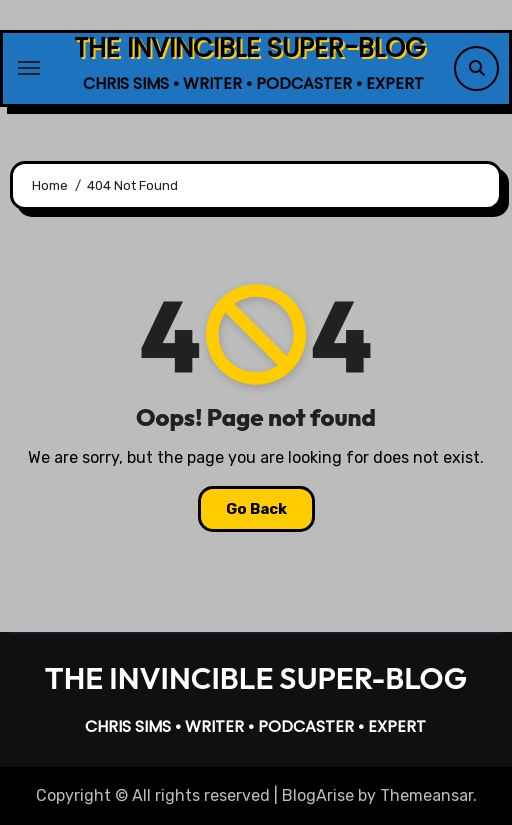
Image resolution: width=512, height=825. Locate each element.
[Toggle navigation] (29, 68)
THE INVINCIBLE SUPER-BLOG (249, 48)
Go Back (256, 509)
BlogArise (318, 795)
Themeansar (426, 795)
